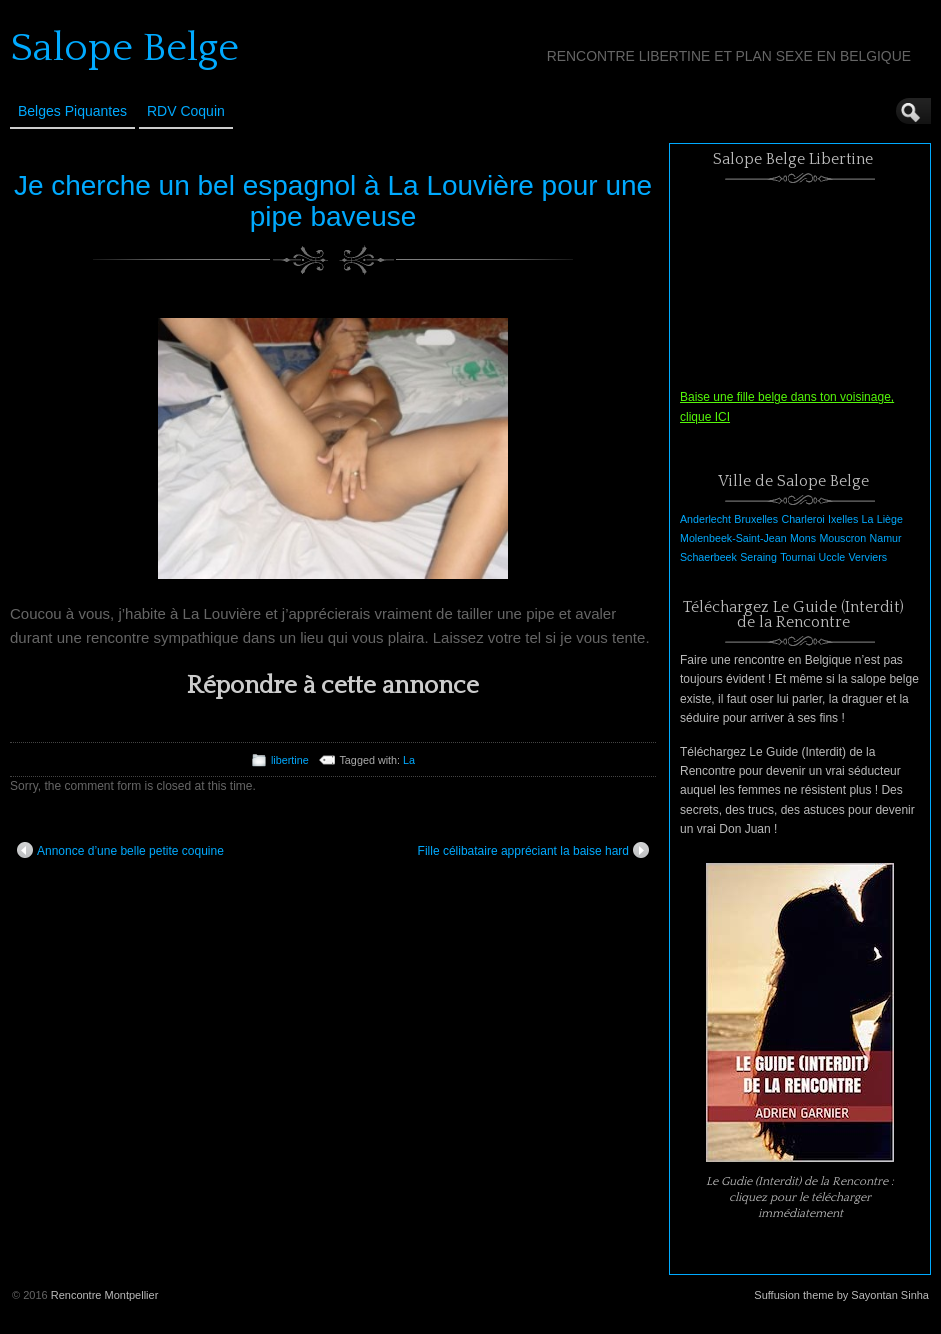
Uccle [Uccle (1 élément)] (832, 557)
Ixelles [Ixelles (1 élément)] (843, 519)
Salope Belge (124, 48)
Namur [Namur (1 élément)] (886, 538)
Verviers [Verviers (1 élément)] (868, 557)
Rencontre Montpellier (105, 1295)
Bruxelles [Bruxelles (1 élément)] (756, 519)
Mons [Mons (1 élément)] (803, 538)
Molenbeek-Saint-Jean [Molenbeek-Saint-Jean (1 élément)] (733, 538)
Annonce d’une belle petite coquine (120, 850)
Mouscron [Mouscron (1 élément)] (842, 538)
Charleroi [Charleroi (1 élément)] (802, 519)
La (409, 760)
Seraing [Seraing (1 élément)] (758, 557)
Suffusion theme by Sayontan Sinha (841, 1295)
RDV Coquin (186, 111)
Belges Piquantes (72, 111)
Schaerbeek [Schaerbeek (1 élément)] (708, 557)
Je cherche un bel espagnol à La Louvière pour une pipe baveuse (333, 201)
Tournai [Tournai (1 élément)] (797, 557)
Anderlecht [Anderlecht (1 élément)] (705, 519)
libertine (290, 760)
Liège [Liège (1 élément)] (890, 519)
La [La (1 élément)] (868, 519)
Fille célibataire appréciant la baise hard (533, 850)
